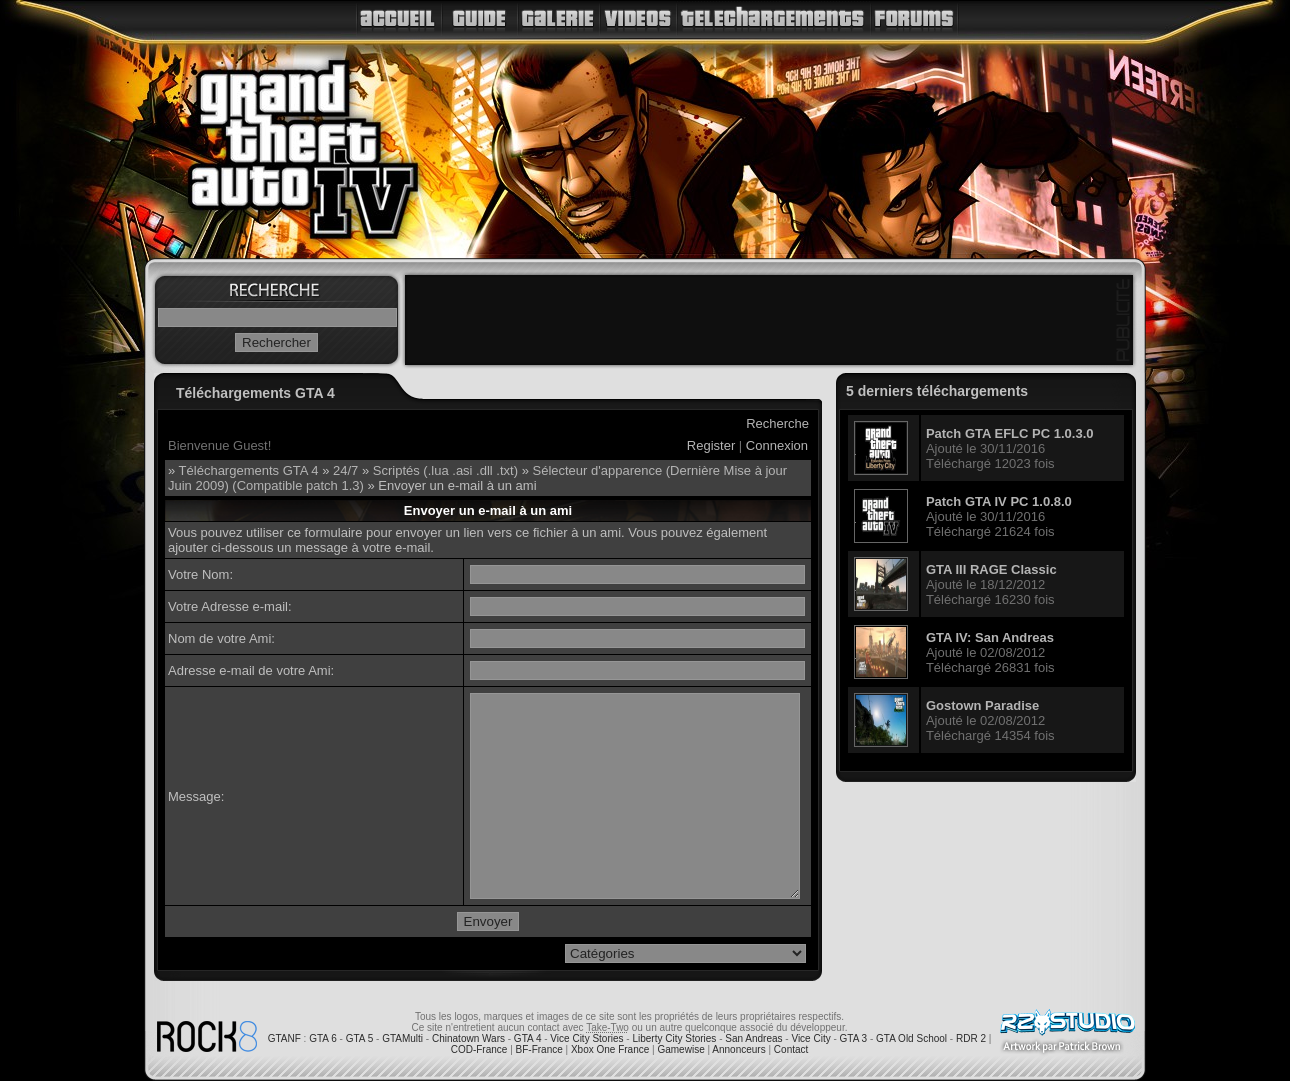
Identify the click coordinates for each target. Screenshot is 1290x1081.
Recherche (777, 423)
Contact (791, 1049)
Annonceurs (738, 1049)
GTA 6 (323, 1038)
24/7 (345, 470)
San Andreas (753, 1038)
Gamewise (680, 1049)
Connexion (777, 445)
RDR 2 (971, 1038)
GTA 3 (854, 1038)
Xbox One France (610, 1049)
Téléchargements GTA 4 (249, 470)
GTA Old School (911, 1038)
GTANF (284, 1038)
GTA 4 (528, 1038)
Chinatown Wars (468, 1038)
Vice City (810, 1038)
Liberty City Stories (674, 1038)
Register (711, 445)
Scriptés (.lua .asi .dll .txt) (445, 470)
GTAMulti (402, 1038)
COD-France (479, 1049)
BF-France (539, 1049)
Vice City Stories (586, 1038)
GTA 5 (360, 1038)
